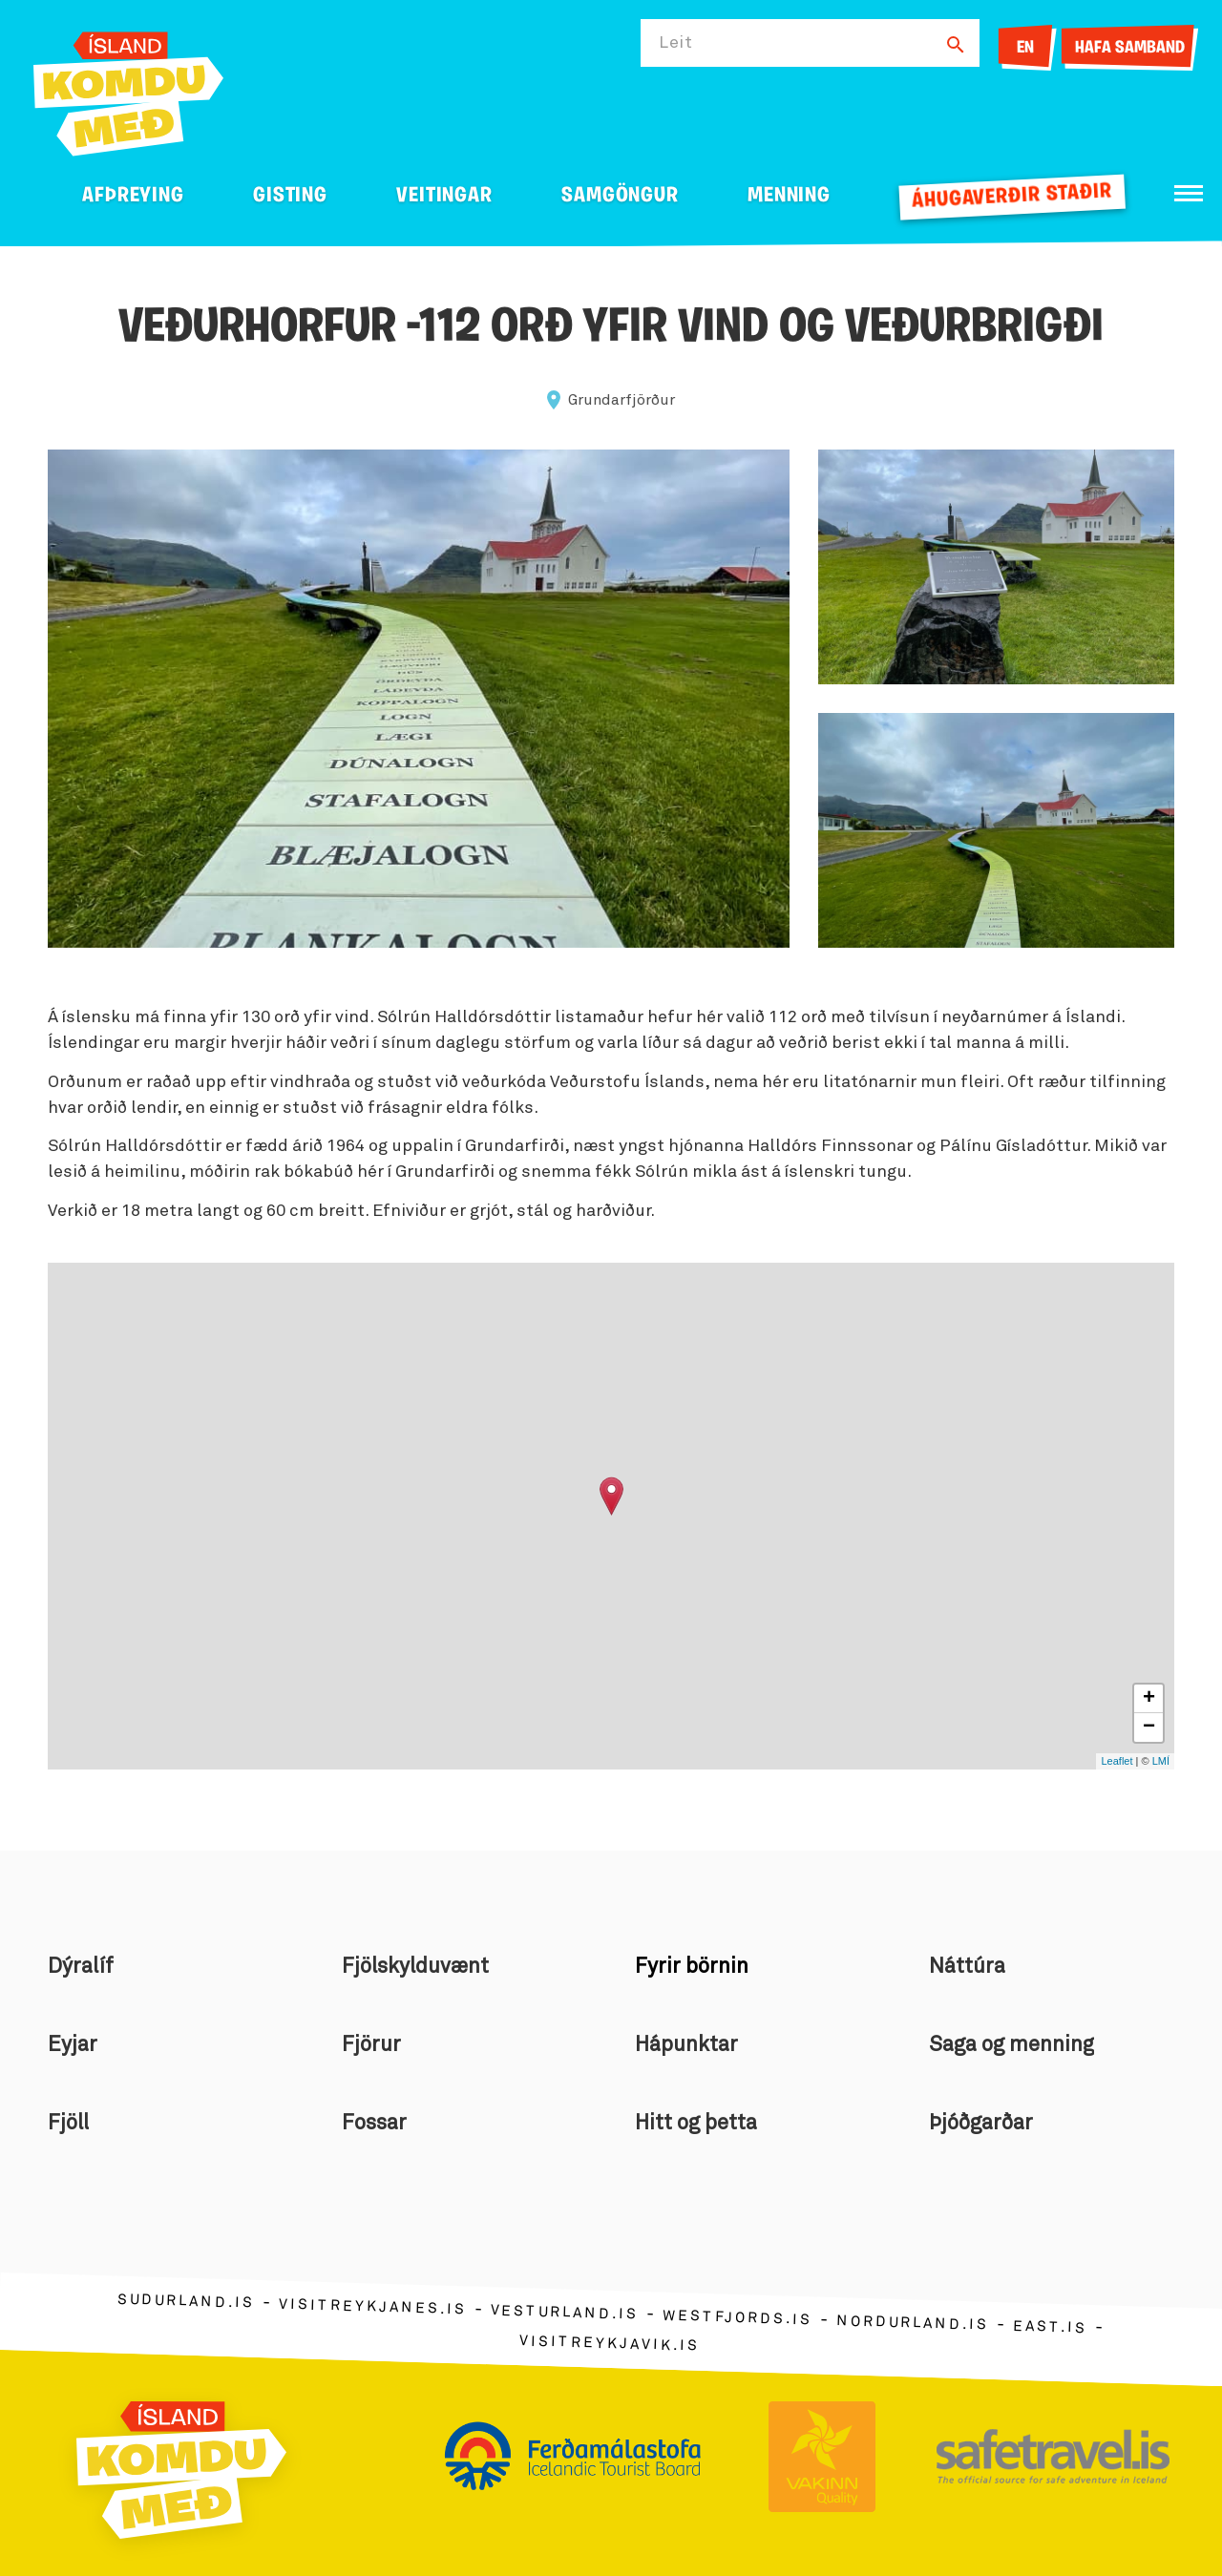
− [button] (1149, 1727)
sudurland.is (186, 2301)
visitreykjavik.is (609, 2343)
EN (1025, 48)
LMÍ (1160, 1761)
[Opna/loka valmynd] (1188, 193)
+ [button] (1149, 1699)
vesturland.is (564, 2312)
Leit (676, 43)
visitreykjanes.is (373, 2306)
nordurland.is (912, 2323)
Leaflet (1116, 1761)
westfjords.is (737, 2317)
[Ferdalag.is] (128, 90)
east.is (1050, 2326)
